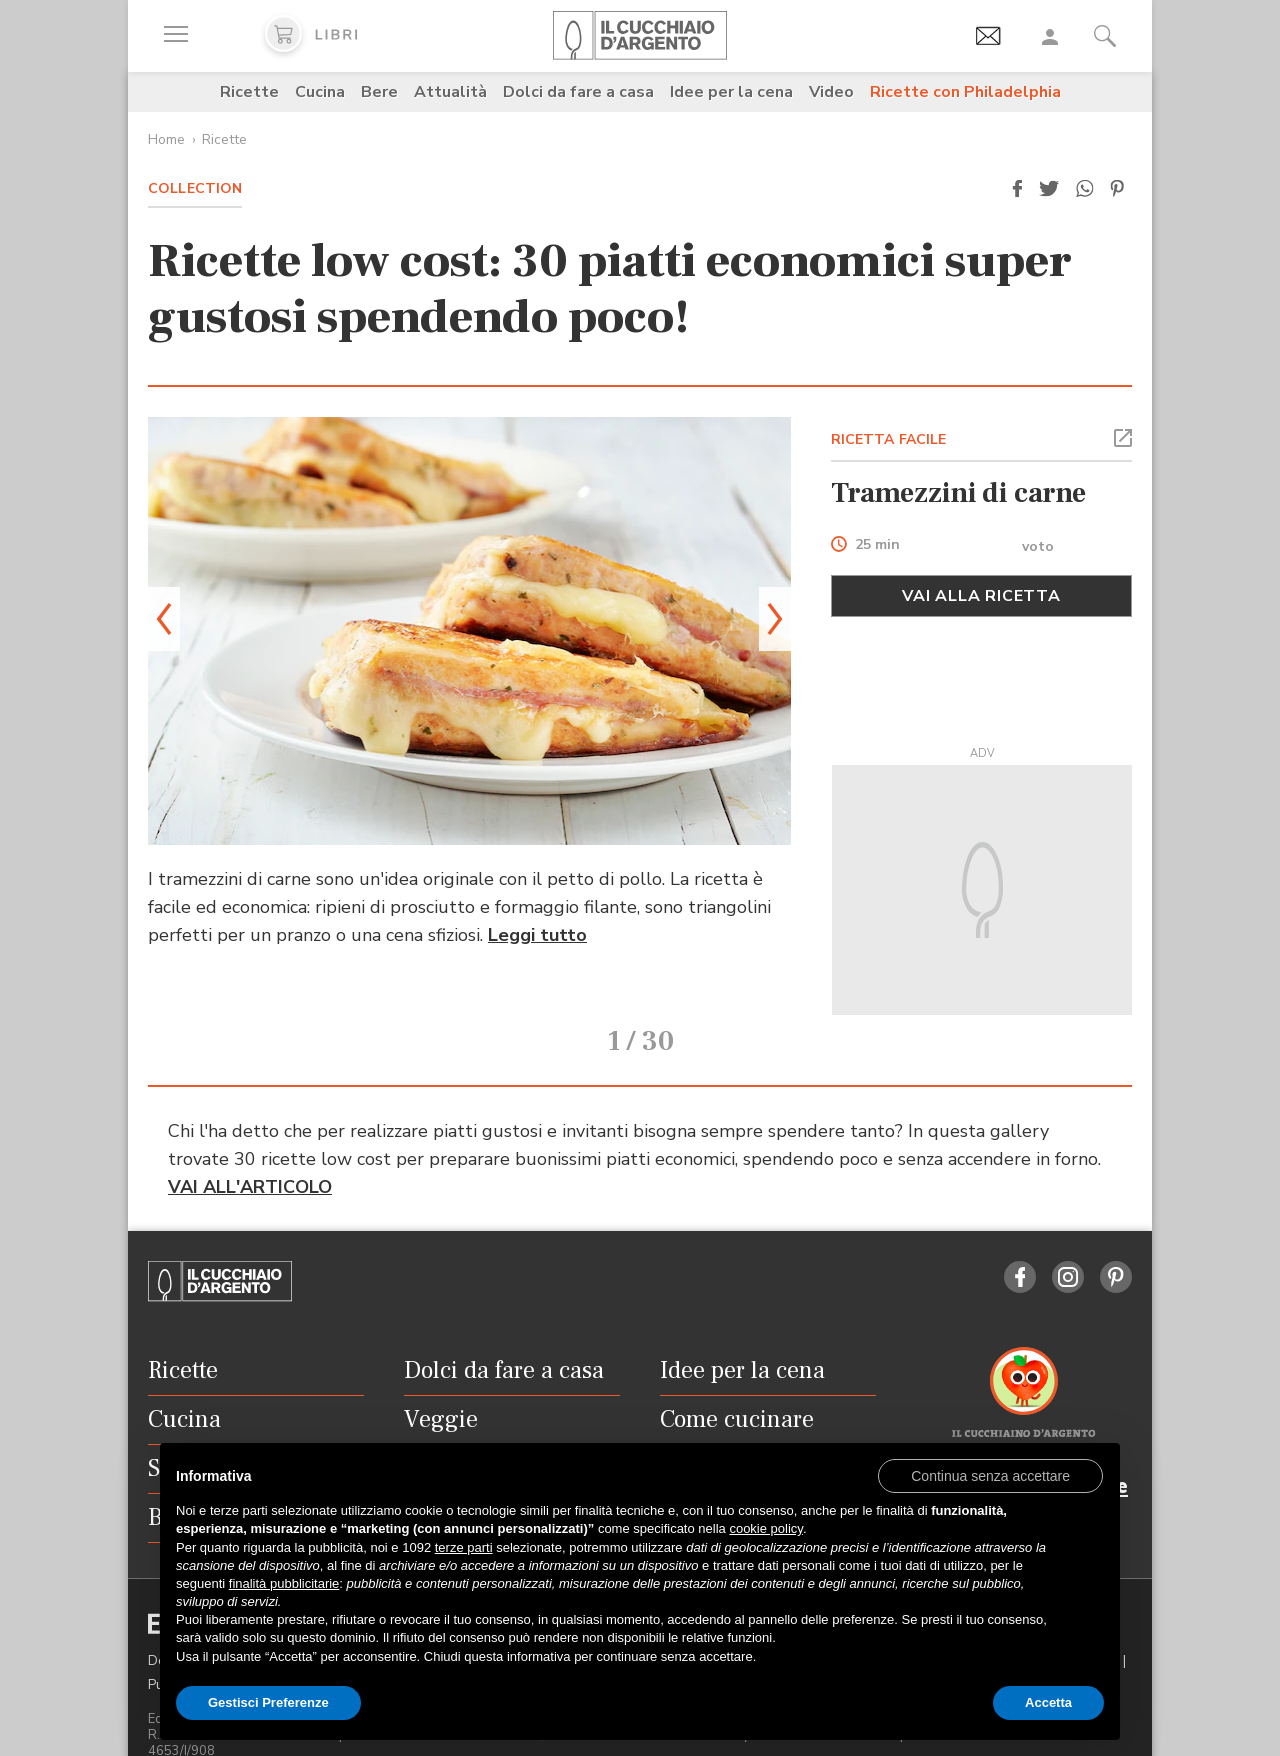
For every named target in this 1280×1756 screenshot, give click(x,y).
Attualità (450, 92)
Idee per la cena (731, 92)
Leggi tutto (537, 935)
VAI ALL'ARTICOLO (250, 1159)
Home (166, 139)
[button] (1017, 189)
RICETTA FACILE (889, 439)
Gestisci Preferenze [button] (268, 1702)
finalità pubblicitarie (284, 1583)
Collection (195, 188)
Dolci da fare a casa (578, 92)
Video (831, 92)
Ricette (249, 92)
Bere (379, 92)
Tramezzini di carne (958, 493)
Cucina (320, 92)
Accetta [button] (1048, 1702)
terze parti (464, 1547)
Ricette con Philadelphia (965, 92)
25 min (877, 545)
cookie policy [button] (765, 1528)
